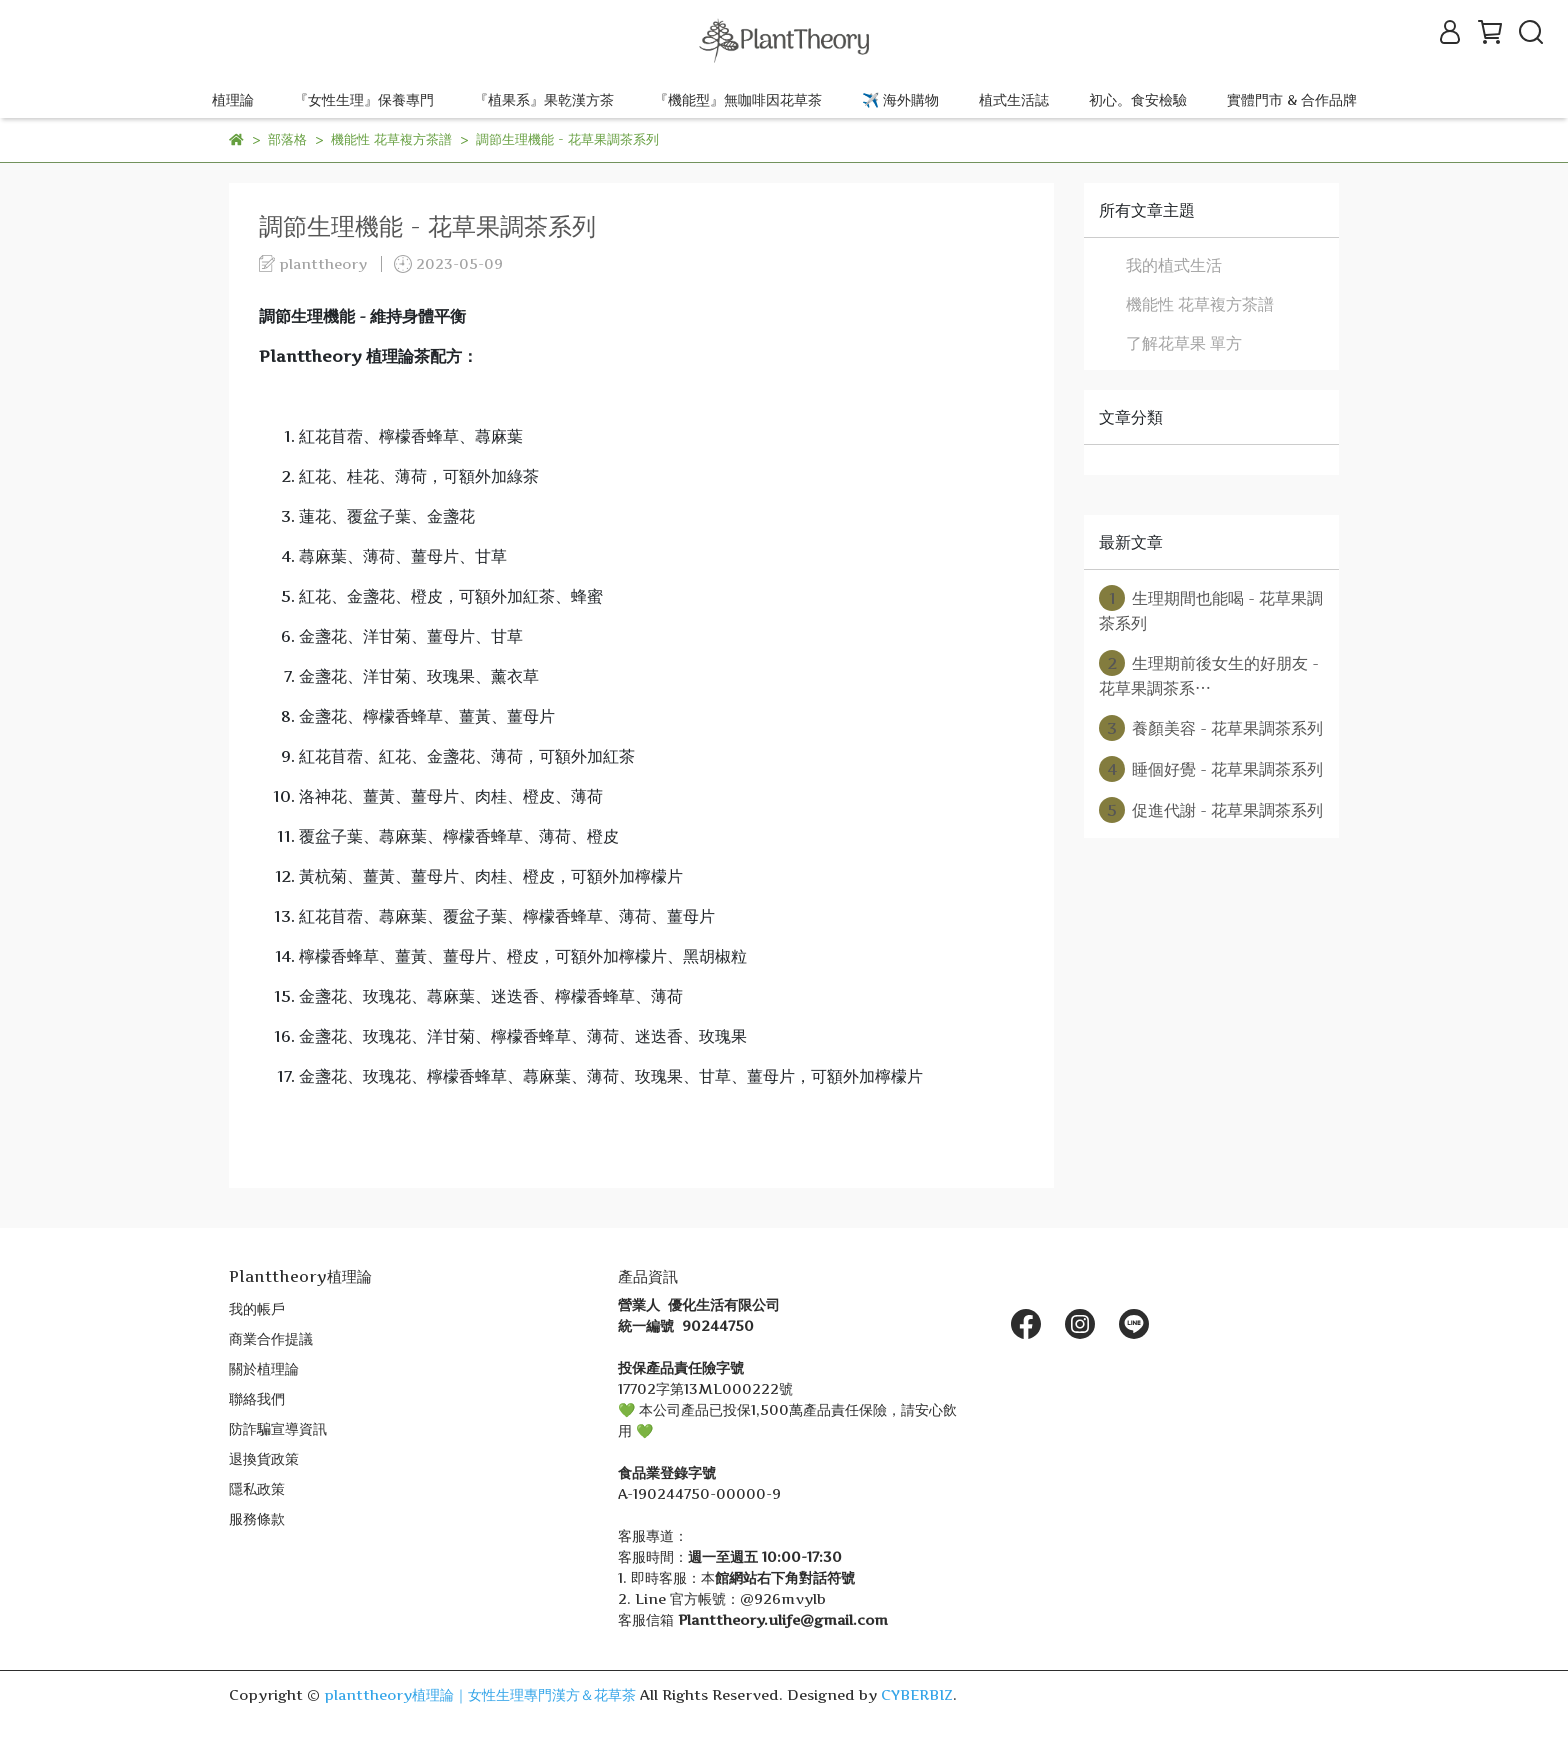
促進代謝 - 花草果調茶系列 (1211, 810)
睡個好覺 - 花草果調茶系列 (1211, 769)
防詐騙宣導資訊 (278, 1428)
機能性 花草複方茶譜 (1200, 304)
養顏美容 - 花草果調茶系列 (1211, 728)
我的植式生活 (1174, 265)
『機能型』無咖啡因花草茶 (738, 99)
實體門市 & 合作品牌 (1292, 99)
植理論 (233, 99)
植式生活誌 (1014, 99)
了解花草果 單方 (1184, 343)
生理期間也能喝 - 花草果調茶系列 (1211, 609)
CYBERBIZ (917, 1694)
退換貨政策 (264, 1458)
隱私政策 (257, 1488)
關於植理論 (264, 1368)
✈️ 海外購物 (900, 99)
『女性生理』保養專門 (364, 99)
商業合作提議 (271, 1338)
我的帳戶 (257, 1308)
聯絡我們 (257, 1398)
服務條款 (257, 1518)
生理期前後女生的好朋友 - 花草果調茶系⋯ (1209, 674)
